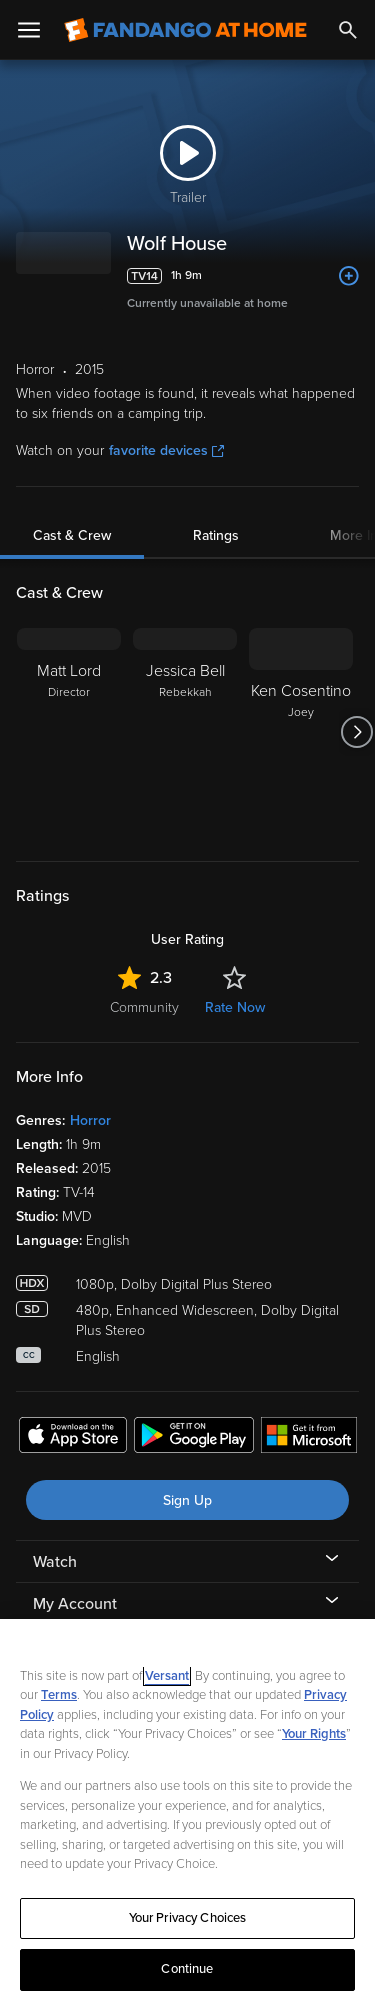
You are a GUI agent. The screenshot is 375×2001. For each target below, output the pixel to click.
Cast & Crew (72, 535)
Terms (59, 1695)
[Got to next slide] (356, 732)
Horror (90, 1120)
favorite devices (166, 450)
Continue (187, 1969)
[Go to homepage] (185, 30)
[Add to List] (349, 276)
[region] (187, 1810)
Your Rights (314, 1734)
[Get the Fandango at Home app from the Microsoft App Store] (309, 1438)
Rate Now (235, 1007)
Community (144, 1007)
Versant (167, 1676)
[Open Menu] (29, 30)
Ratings (216, 535)
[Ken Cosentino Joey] (301, 732)
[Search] (348, 30)
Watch (55, 1562)
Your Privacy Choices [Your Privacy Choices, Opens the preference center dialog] (188, 1918)
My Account (75, 1604)
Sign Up (187, 1500)
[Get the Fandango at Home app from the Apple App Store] (73, 1438)
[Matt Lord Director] (69, 732)
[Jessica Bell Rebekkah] (185, 732)
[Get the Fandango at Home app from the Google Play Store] (194, 1438)
